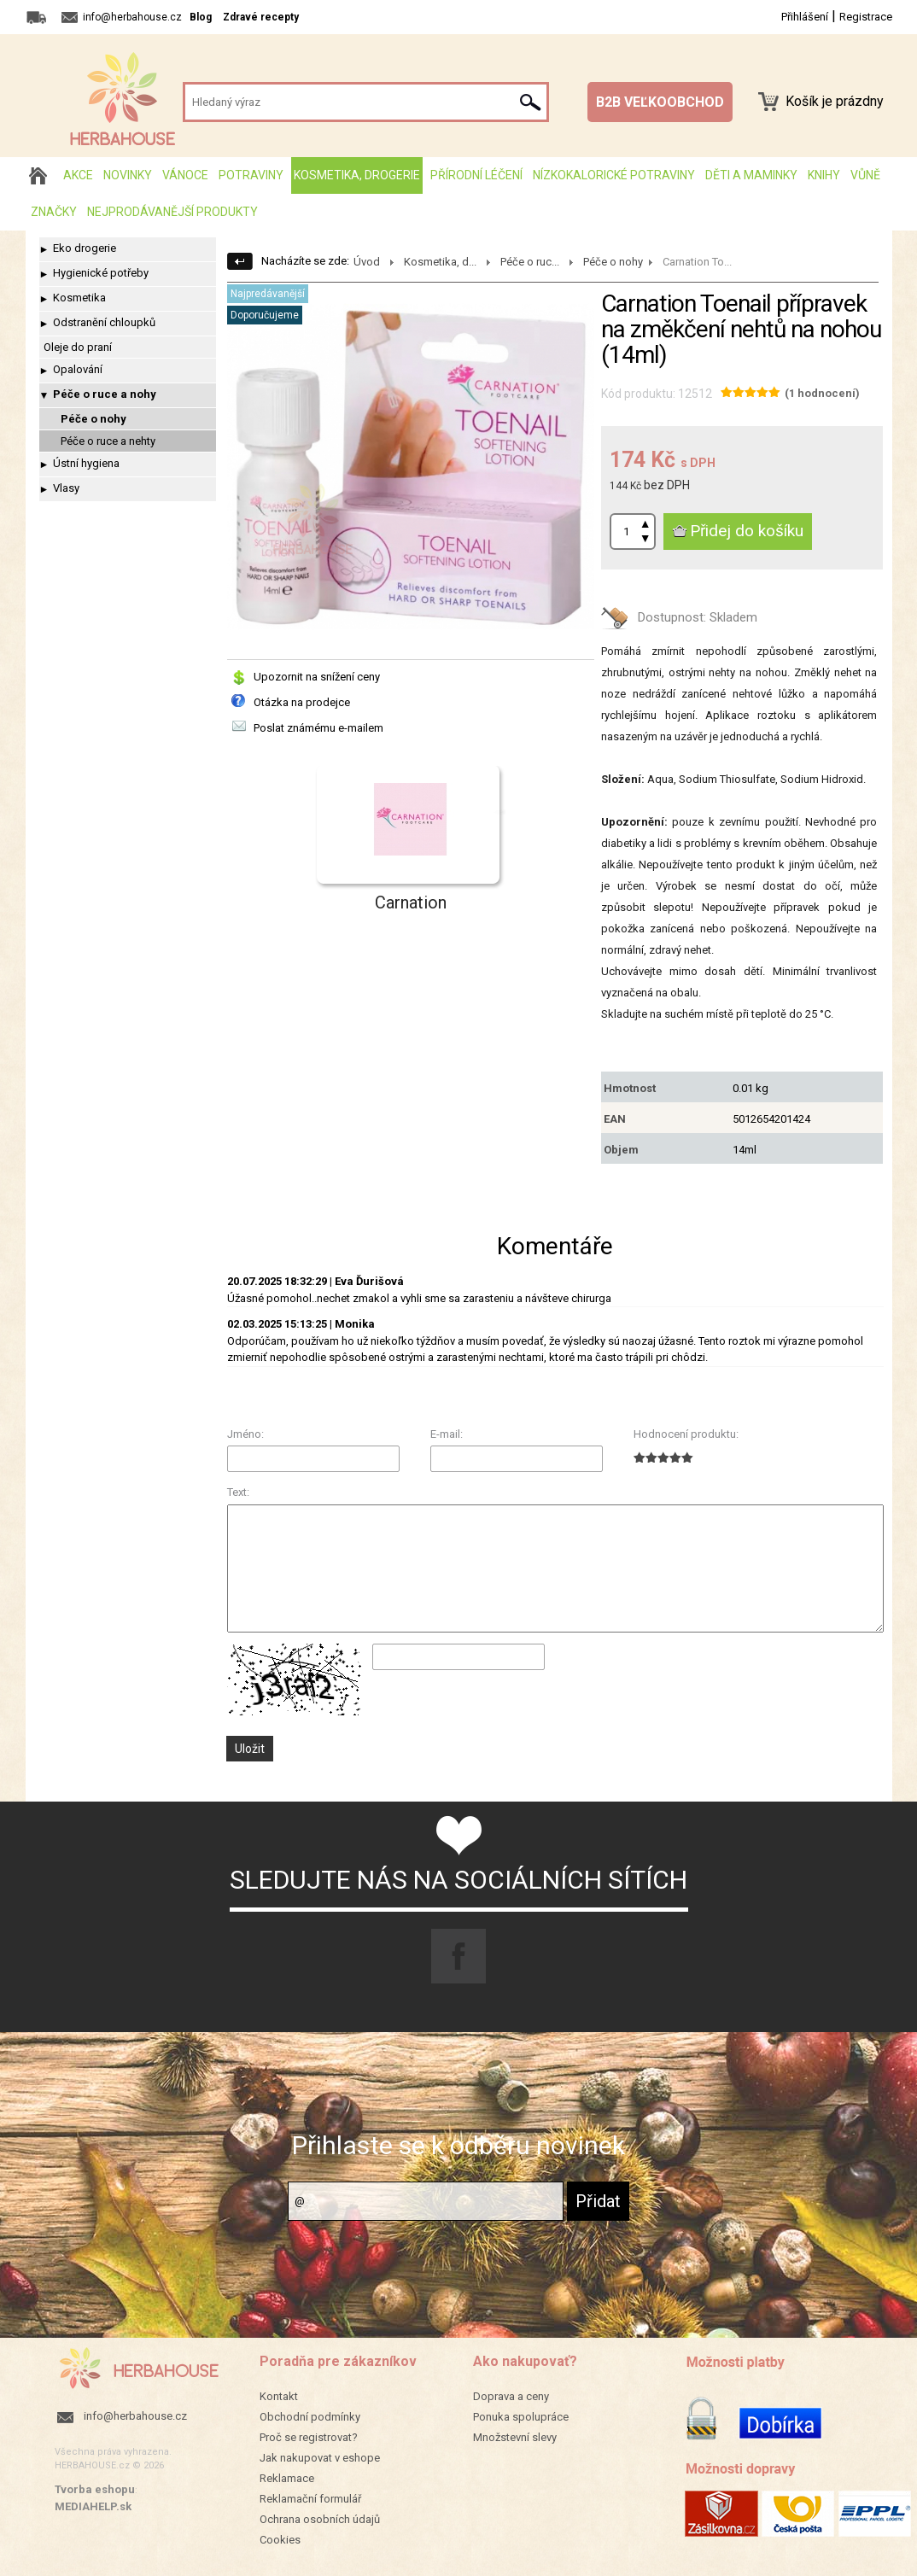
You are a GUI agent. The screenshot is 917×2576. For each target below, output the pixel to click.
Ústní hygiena (86, 463)
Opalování (77, 369)
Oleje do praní (78, 347)
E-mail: (446, 1434)
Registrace (865, 16)
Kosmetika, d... (440, 261)
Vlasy (66, 488)
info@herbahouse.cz (135, 2416)
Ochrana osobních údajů (320, 2519)
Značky (54, 212)
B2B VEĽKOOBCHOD (660, 102)
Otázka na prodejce (302, 702)
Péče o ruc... (529, 261)
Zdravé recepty (261, 17)
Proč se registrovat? (309, 2437)
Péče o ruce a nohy (104, 394)
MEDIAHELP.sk (93, 2506)
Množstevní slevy (515, 2437)
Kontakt (279, 2396)
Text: (238, 1492)
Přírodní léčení (476, 175)
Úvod (366, 261)
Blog (201, 17)
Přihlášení (804, 16)
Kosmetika (79, 297)
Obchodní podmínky (310, 2416)
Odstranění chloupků (104, 322)
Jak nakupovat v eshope (320, 2457)
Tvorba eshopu (95, 2489)
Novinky (127, 175)
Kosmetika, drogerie (357, 175)
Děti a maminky (751, 175)
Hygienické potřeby (101, 272)
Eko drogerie (84, 248)
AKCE (78, 175)
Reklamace (287, 2478)
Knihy (824, 175)
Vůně (865, 175)
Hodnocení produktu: (686, 1434)
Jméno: (245, 1434)
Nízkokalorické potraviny (614, 175)
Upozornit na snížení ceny (317, 676)
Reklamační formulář (310, 2498)
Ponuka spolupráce (521, 2416)
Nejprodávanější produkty (172, 212)
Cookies (280, 2539)
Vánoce (185, 175)
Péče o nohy (93, 418)
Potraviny (251, 175)
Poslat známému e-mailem (318, 727)
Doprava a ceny (511, 2396)
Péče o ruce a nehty (108, 441)
